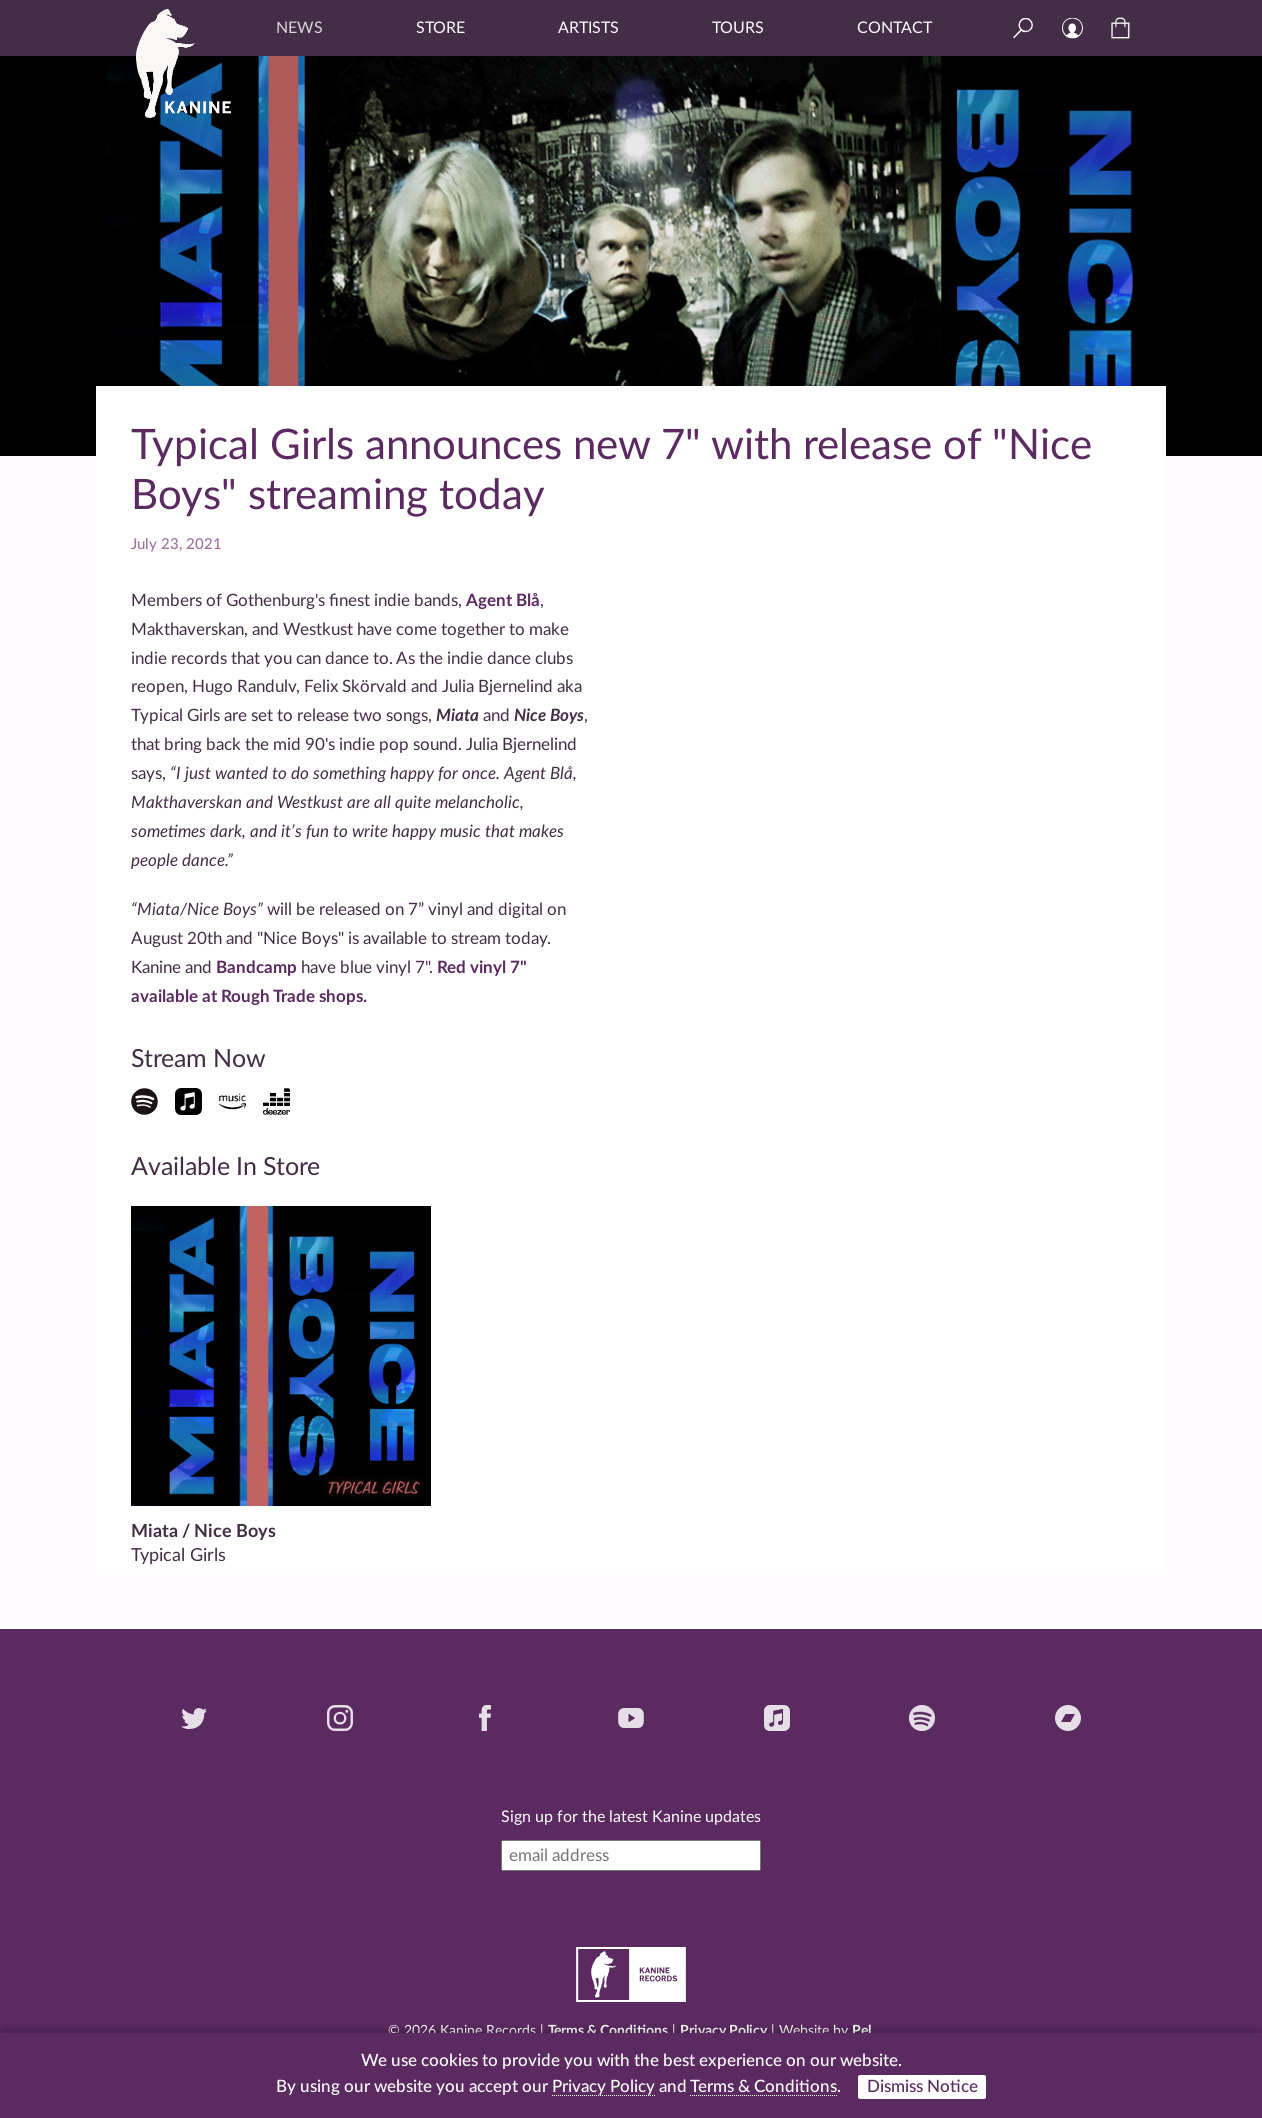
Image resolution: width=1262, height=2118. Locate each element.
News (299, 28)
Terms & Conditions (608, 2031)
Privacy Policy (723, 2031)
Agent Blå (503, 600)
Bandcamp (256, 967)
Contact (894, 28)
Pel (861, 2031)
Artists (588, 28)
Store (440, 28)
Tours (738, 28)
